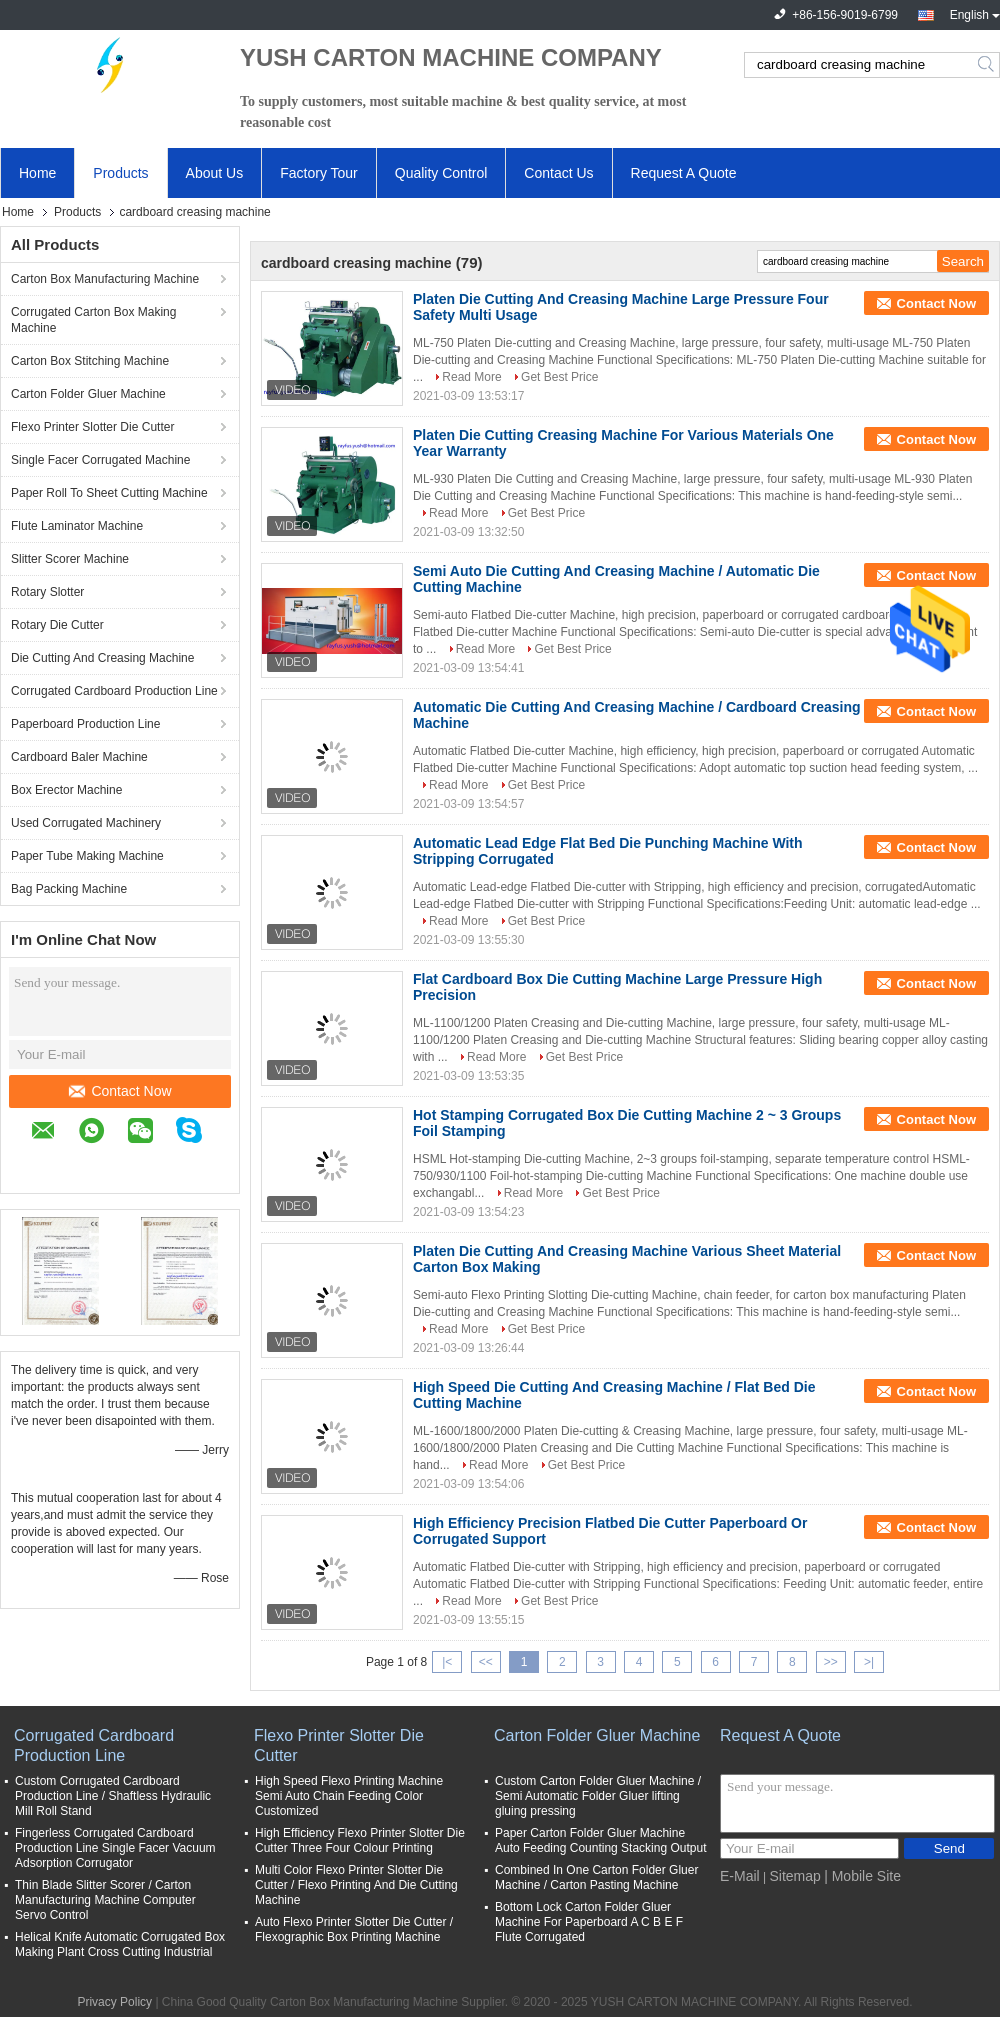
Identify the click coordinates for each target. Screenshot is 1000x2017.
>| (869, 1662)
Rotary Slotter (47, 592)
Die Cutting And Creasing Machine (102, 658)
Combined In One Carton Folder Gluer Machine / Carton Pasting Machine (596, 1877)
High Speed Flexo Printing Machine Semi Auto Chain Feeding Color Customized (349, 1796)
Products (120, 173)
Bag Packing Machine (69, 889)
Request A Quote (684, 173)
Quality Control (441, 173)
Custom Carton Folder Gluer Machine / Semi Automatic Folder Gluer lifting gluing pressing (598, 1796)
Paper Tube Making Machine (87, 856)
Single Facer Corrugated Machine (100, 460)
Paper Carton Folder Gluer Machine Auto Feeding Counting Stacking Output (600, 1840)
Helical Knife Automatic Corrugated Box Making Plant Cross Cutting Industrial (120, 1944)
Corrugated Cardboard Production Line (114, 691)
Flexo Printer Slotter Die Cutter (92, 427)
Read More (471, 377)
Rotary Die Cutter (57, 625)
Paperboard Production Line (85, 724)
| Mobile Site (862, 1876)
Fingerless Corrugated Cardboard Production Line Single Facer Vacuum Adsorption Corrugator (115, 1848)
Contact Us (558, 173)
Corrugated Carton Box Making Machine (93, 320)
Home (37, 173)
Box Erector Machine (66, 790)
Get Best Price (559, 377)
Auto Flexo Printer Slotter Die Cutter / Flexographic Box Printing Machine (354, 1929)
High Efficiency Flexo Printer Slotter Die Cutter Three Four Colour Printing (360, 1840)
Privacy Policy (114, 2002)
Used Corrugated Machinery (86, 823)
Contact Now (120, 1091)
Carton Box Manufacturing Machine (105, 279)
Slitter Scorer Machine (70, 559)
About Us (215, 173)
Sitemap (794, 1876)
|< (447, 1662)
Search (987, 65)
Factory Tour (319, 173)
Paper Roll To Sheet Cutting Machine (109, 493)
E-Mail (740, 1876)
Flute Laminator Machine (77, 526)
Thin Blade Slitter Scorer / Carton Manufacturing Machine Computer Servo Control (105, 1900)
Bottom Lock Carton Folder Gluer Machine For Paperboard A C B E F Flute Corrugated (589, 1922)
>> (831, 1662)
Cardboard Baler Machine (79, 757)
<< (486, 1662)
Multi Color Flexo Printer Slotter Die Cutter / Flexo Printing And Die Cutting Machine (356, 1885)
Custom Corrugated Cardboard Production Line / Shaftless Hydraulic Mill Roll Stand (113, 1796)
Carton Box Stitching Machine (90, 361)
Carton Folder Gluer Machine (88, 394)
